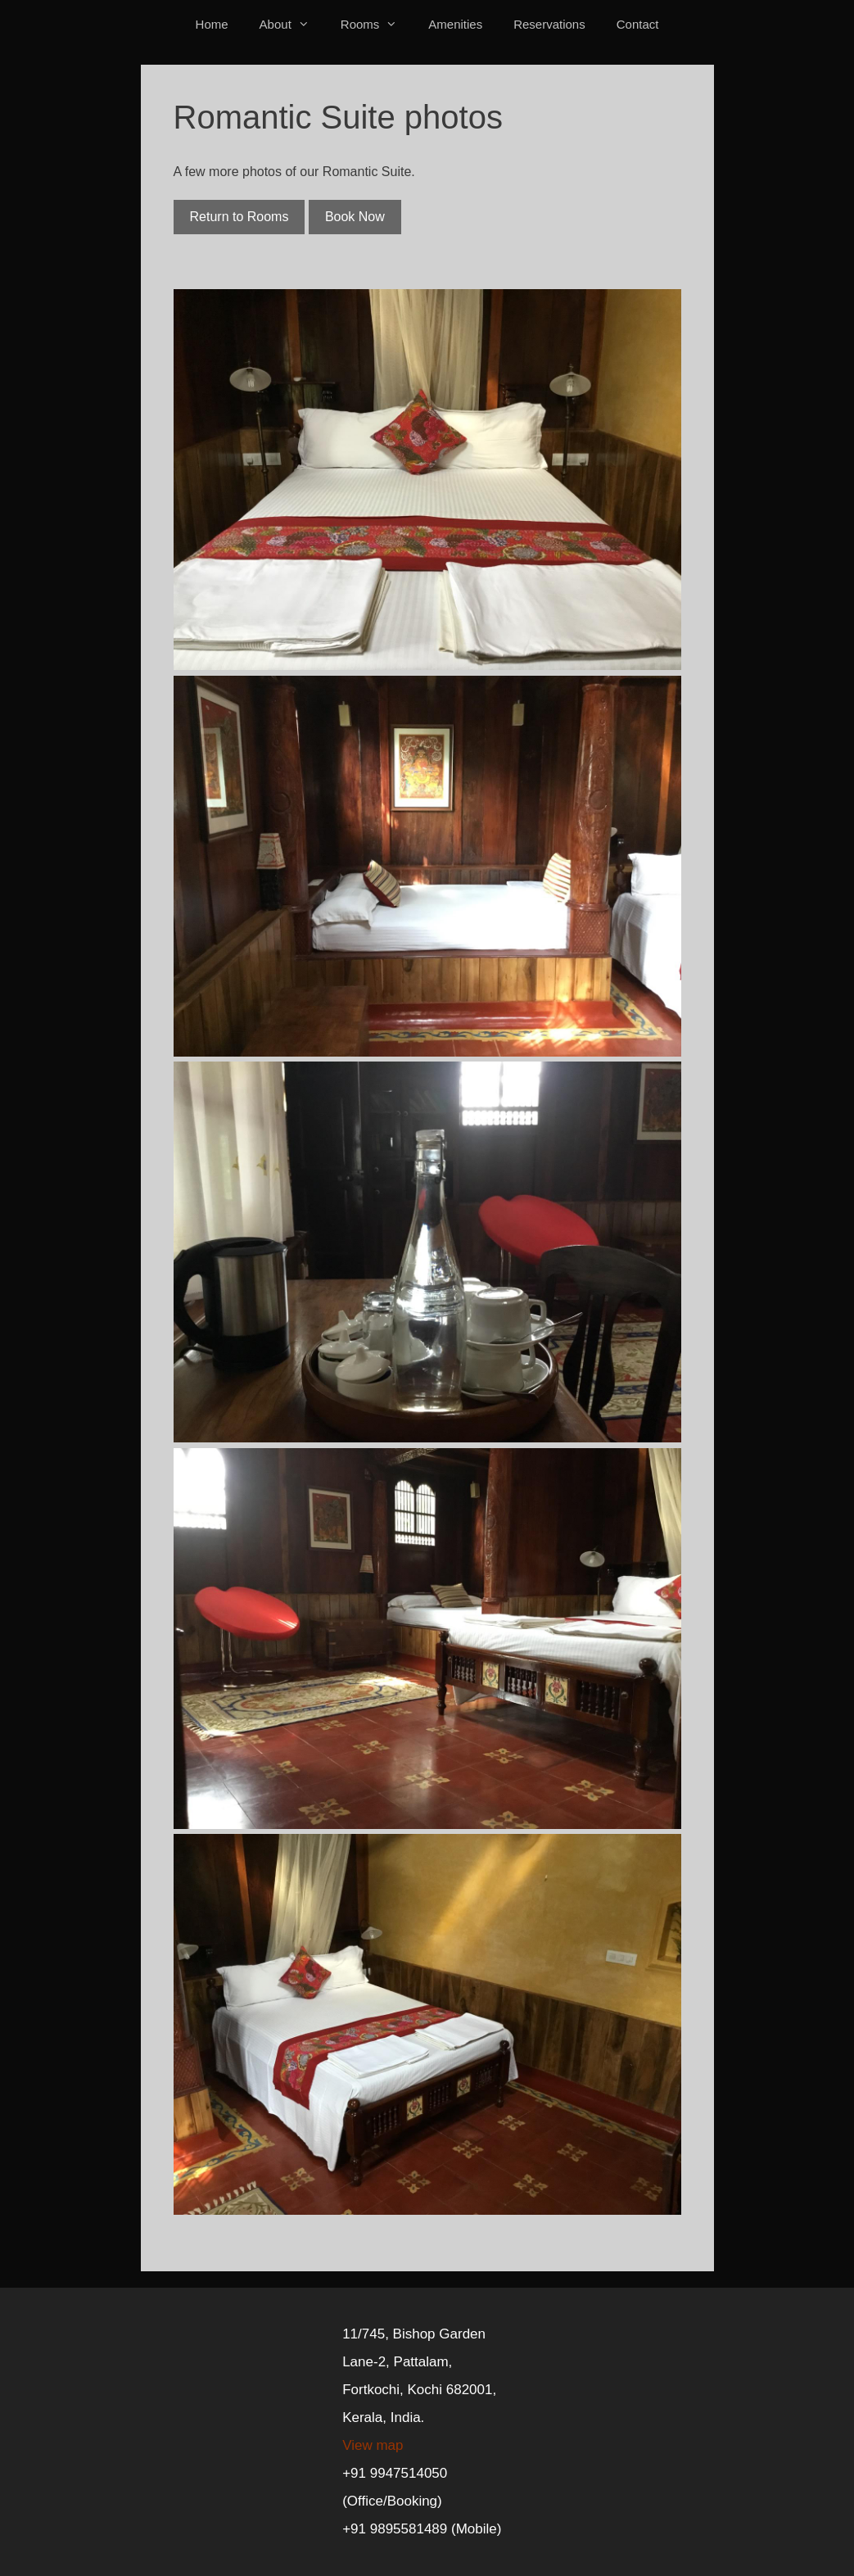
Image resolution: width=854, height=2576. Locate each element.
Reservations (549, 24)
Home (212, 24)
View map (372, 2445)
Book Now (355, 217)
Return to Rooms (239, 217)
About (292, 24)
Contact (638, 24)
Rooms (377, 24)
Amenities (455, 24)
